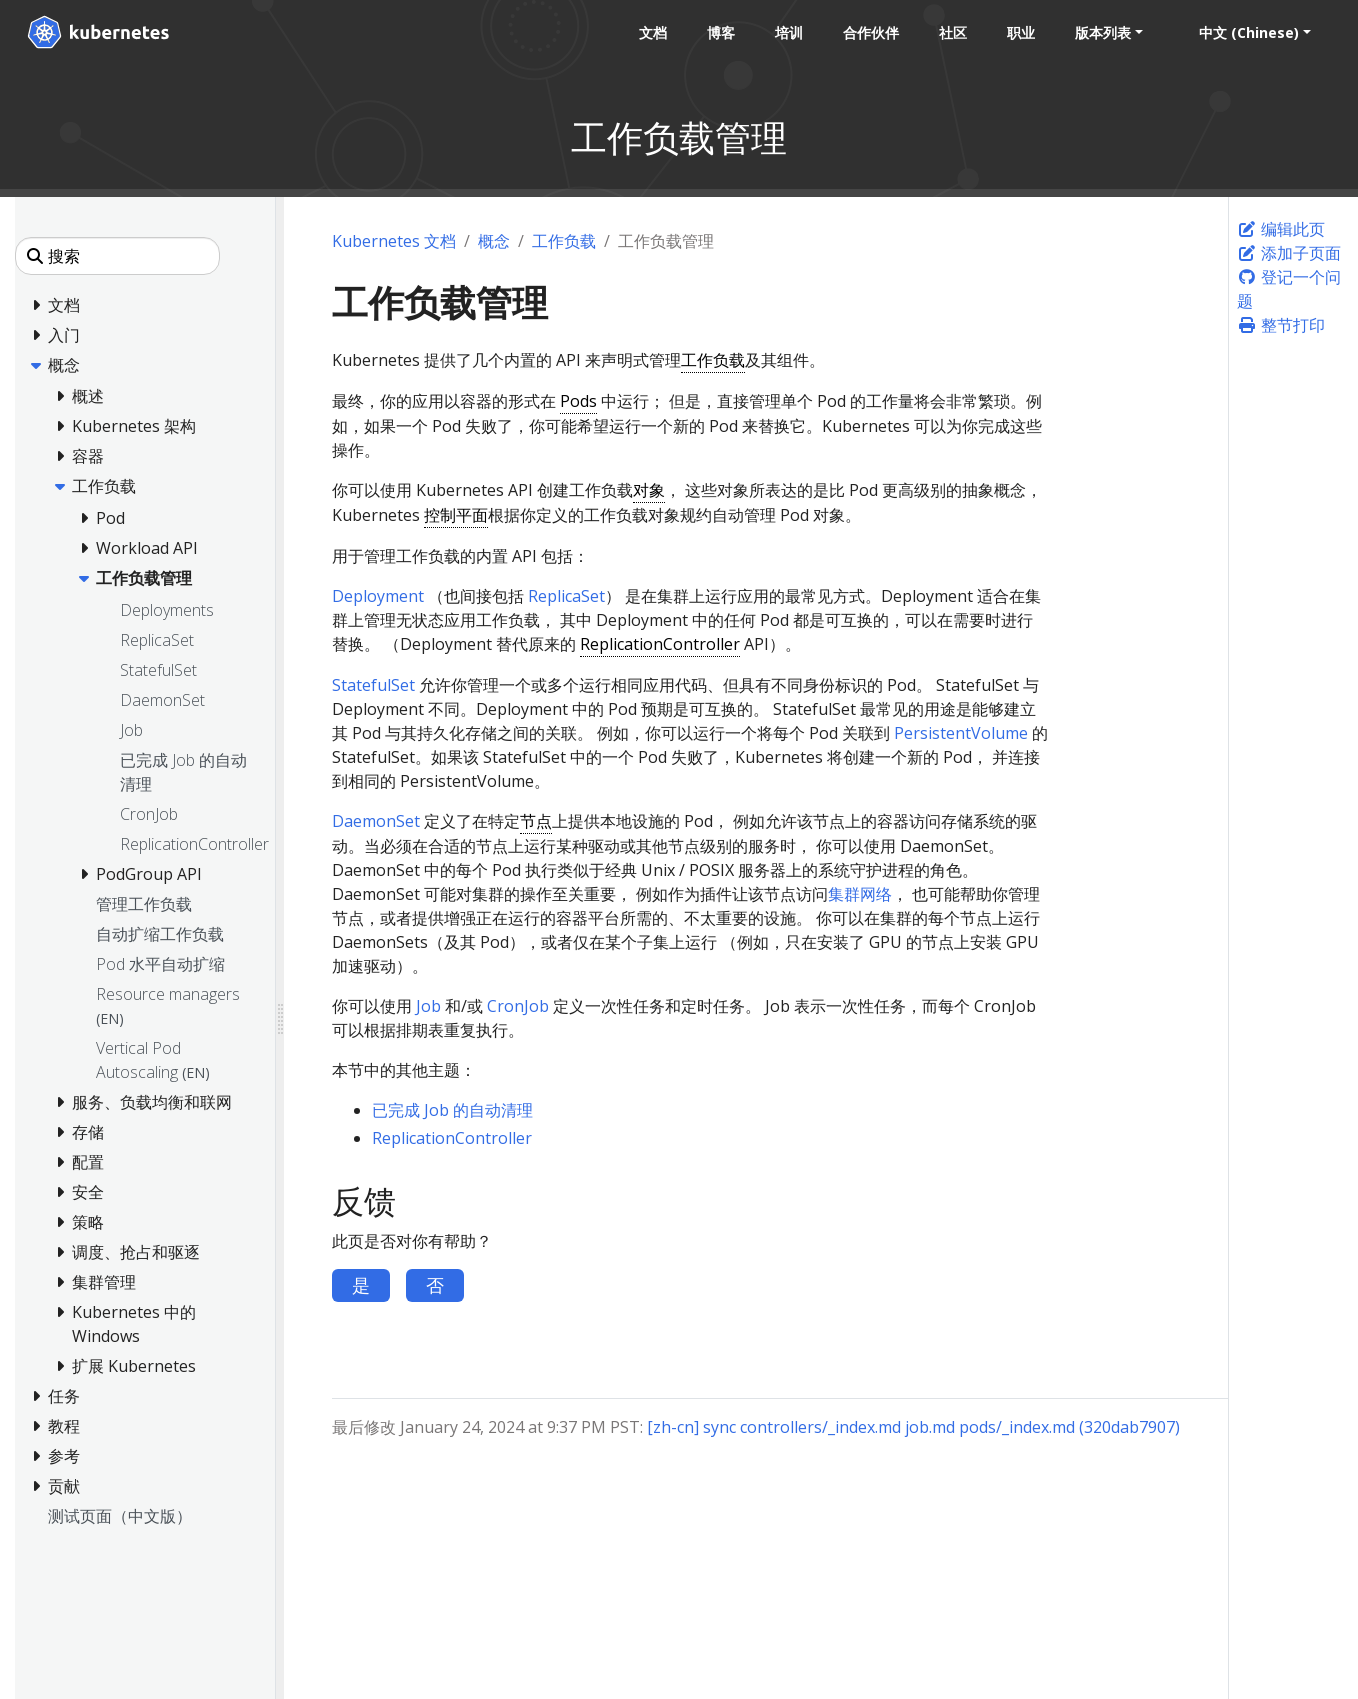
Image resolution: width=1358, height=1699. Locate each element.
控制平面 (456, 515)
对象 (649, 490)
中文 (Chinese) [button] (1248, 32)
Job (428, 1006)
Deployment (378, 596)
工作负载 (564, 241)
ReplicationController (660, 644)
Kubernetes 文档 (394, 241)
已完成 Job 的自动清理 (452, 1110)
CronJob (518, 1006)
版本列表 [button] (1102, 32)
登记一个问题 (1289, 289)
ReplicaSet (566, 596)
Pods (578, 401)
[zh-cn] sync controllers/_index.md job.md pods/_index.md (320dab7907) (913, 1427)
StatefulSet (373, 685)
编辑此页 (1281, 229)
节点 (536, 821)
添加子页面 (1289, 253)
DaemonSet (376, 821)
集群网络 (860, 894)
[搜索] (117, 256)
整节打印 (1281, 325)
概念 (494, 241)
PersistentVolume (961, 733)
